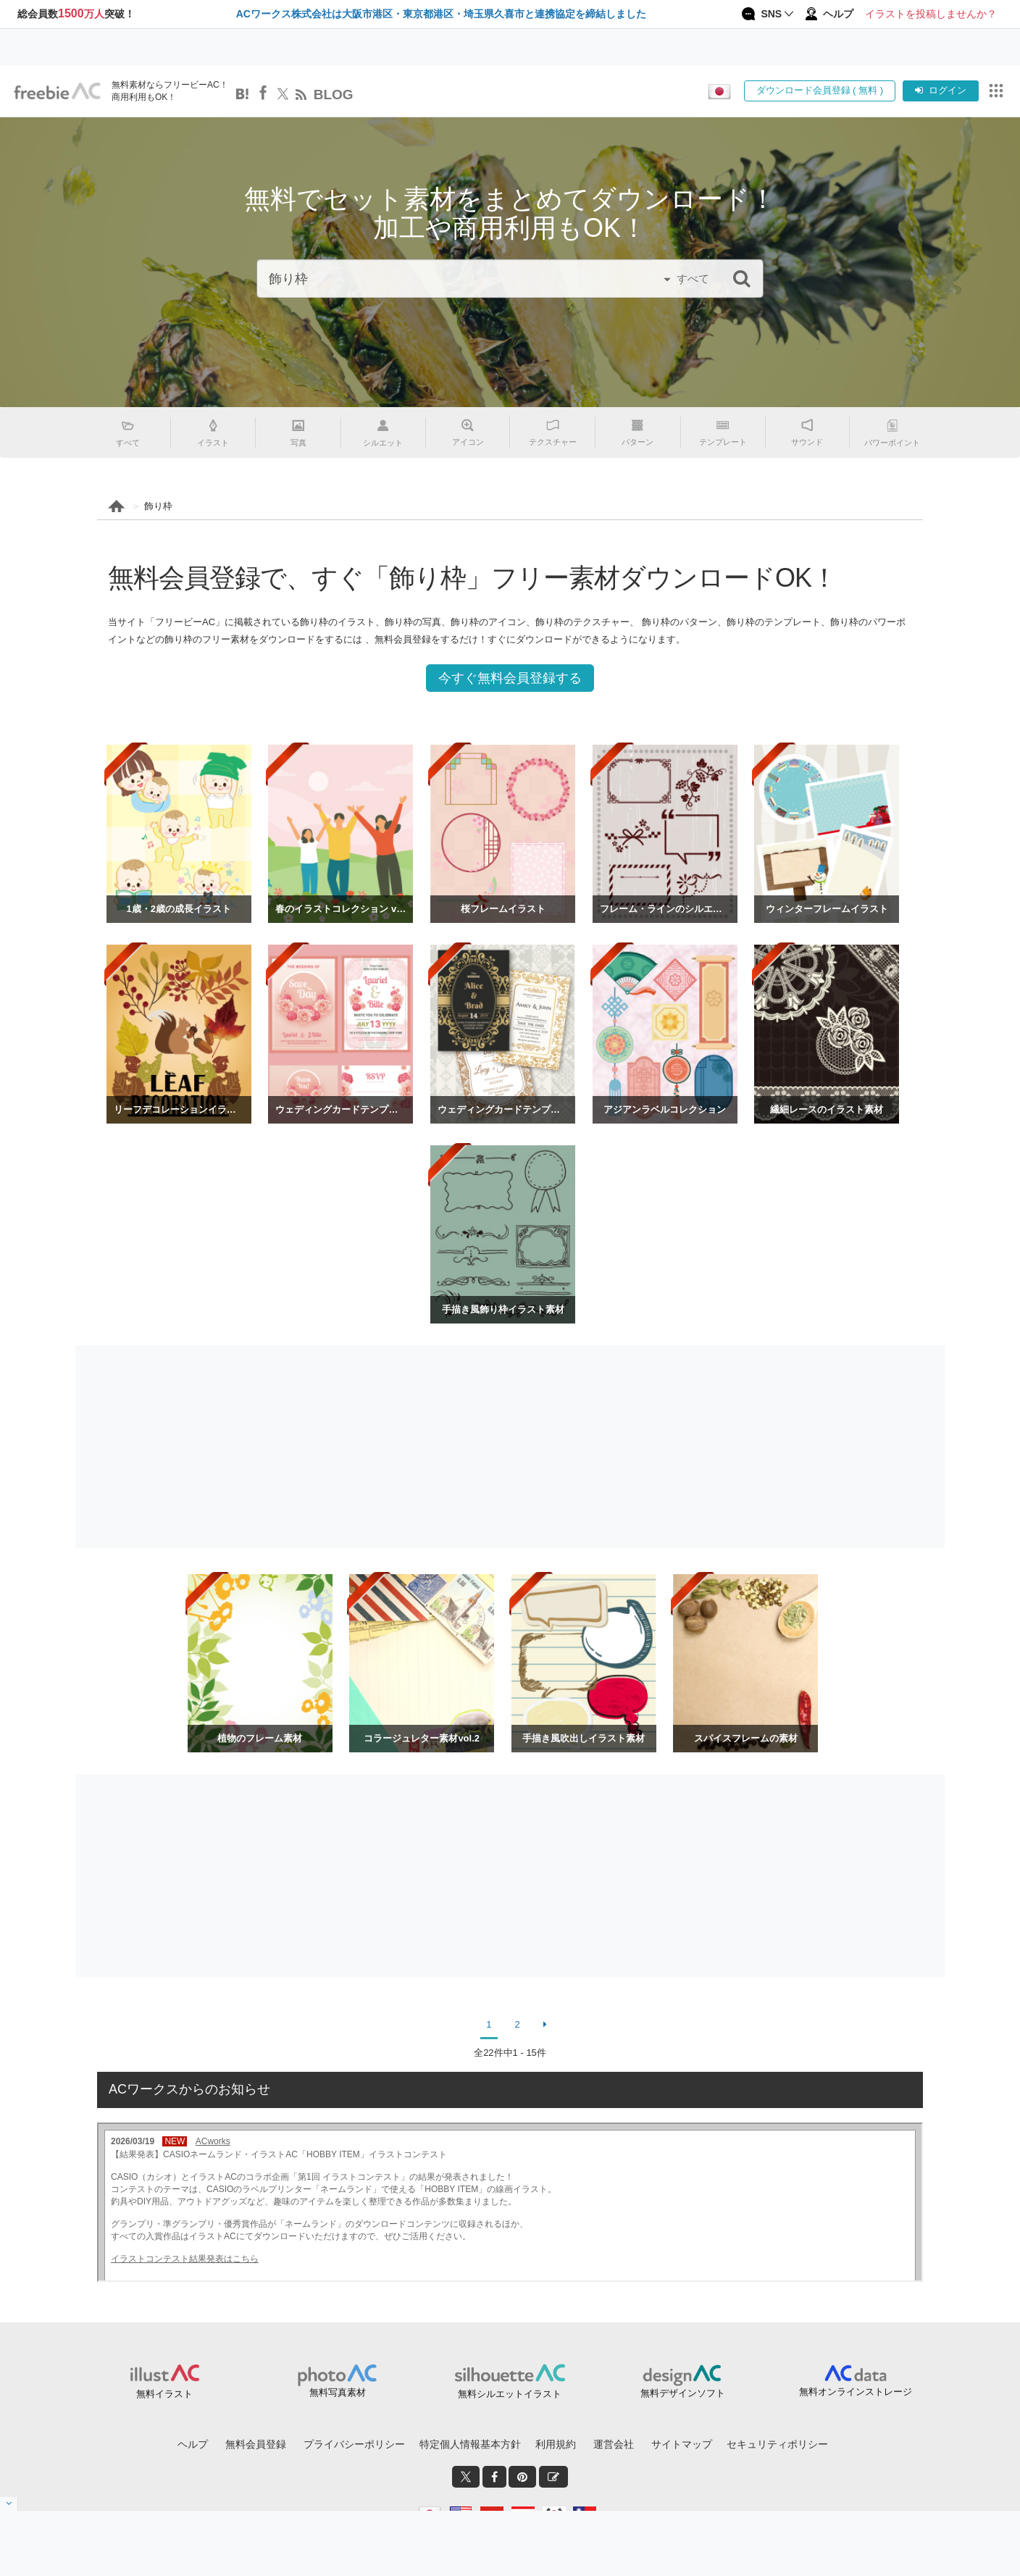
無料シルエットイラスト (509, 2393)
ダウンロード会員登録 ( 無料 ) (820, 90)
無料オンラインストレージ (855, 2391)
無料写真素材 (337, 2392)
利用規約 (555, 2444)
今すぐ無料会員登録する (510, 678)
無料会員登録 (255, 2444)
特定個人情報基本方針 (470, 2444)
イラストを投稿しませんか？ (931, 14)
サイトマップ (681, 2444)
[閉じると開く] (9, 2504)
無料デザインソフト (682, 2393)
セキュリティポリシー (777, 2444)
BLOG (334, 94)
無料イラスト (164, 2393)
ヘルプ (192, 2444)
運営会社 (613, 2444)
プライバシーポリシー (354, 2444)
